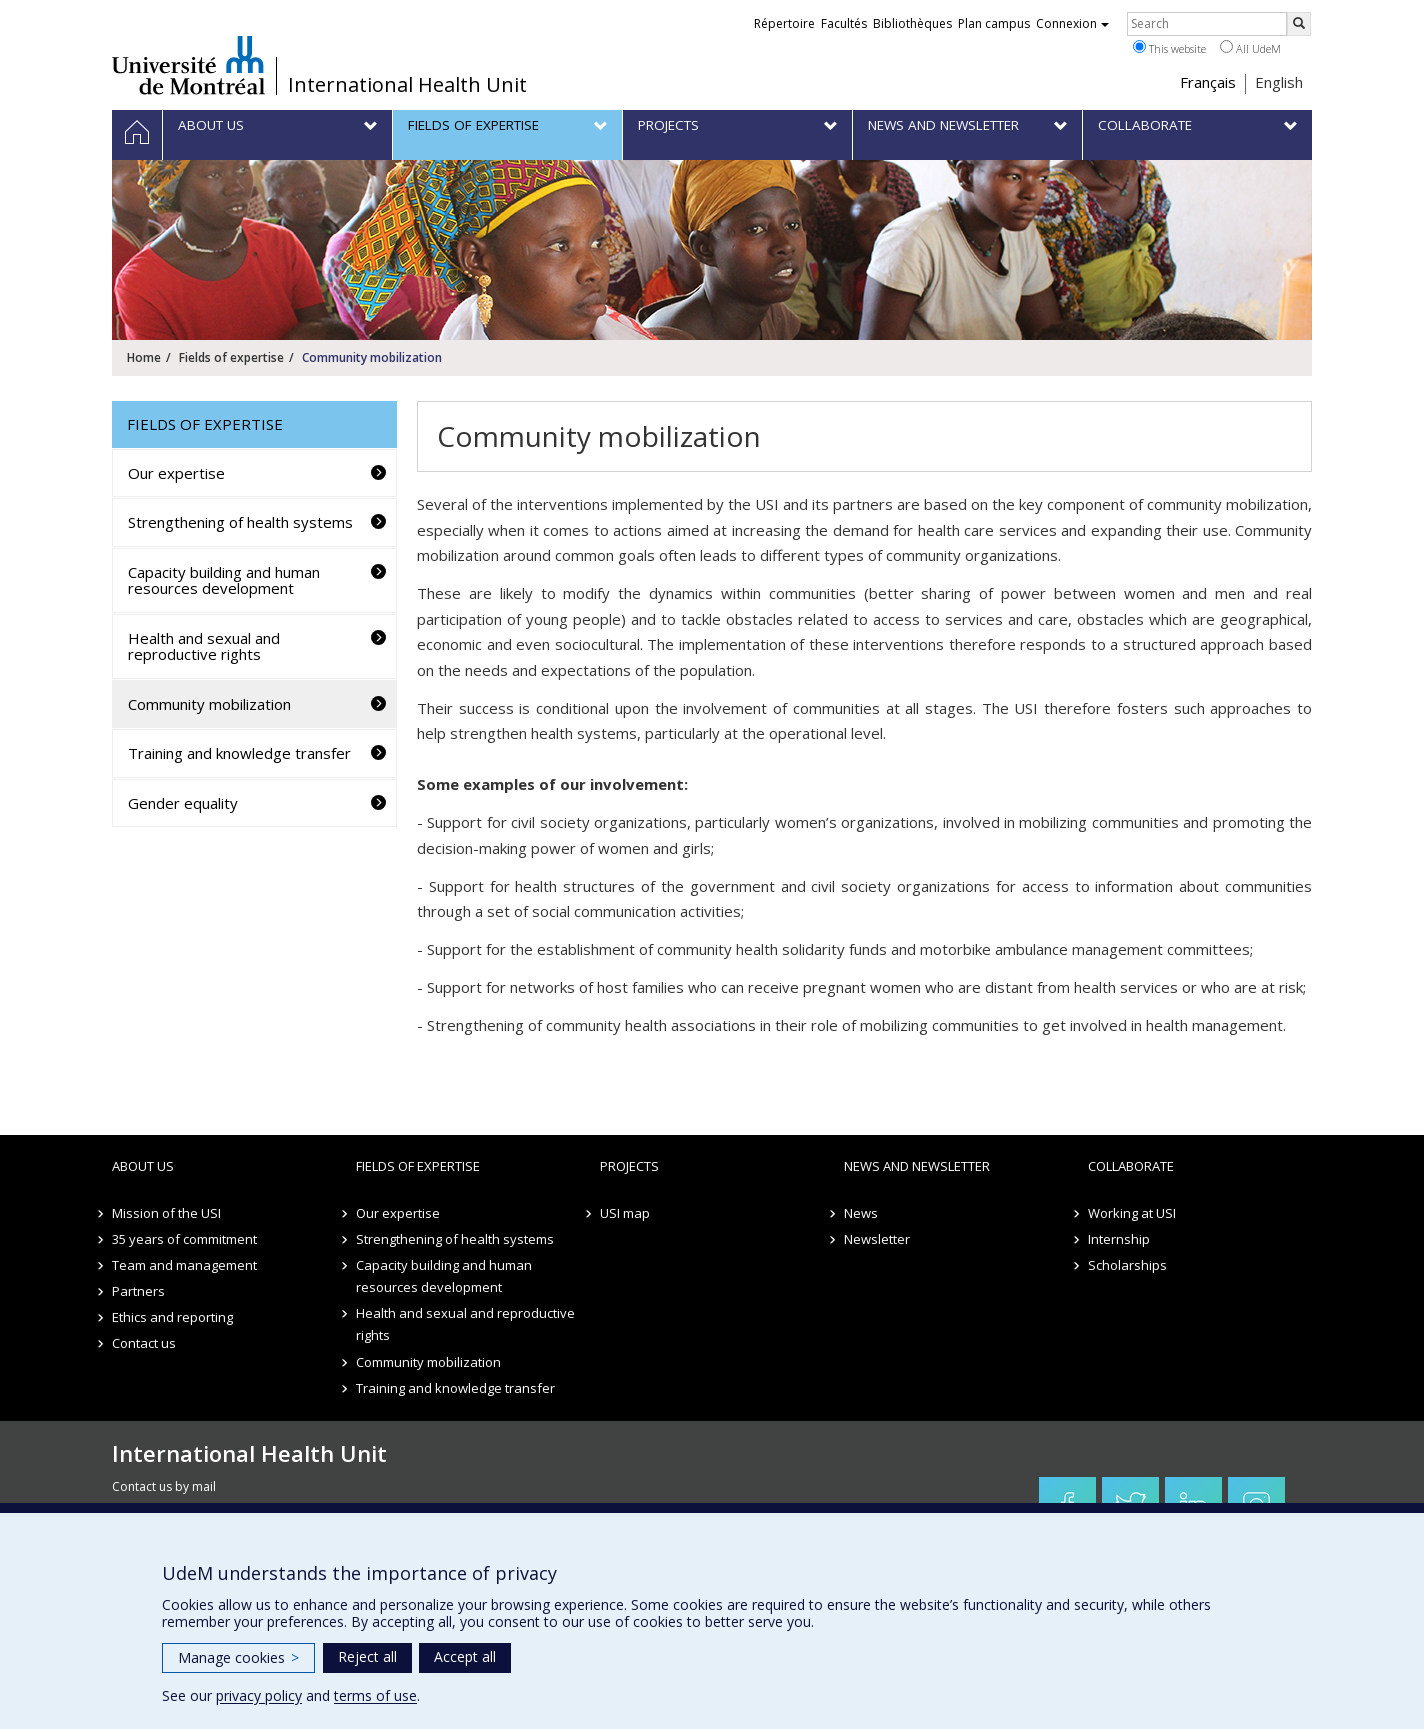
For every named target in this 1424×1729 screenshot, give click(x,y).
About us (143, 1166)
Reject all (367, 1656)
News (861, 1213)
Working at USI (1132, 1213)
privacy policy (259, 1695)
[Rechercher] (1299, 24)
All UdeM (1250, 48)
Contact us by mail (164, 1486)
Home (144, 357)
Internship (1119, 1239)
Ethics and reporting (172, 1317)
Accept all (465, 1656)
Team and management (184, 1265)
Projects (629, 1166)
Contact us (144, 1343)
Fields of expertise (231, 357)
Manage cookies (238, 1657)
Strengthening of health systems (240, 522)
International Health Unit (407, 85)
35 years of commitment (184, 1239)
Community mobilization (209, 704)
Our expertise (176, 473)
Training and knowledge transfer (239, 753)
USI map (625, 1213)
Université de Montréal (188, 65)
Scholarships (1127, 1265)
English (1279, 82)
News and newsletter (917, 1166)
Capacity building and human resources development (224, 580)
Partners (138, 1291)
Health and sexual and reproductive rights (204, 646)
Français (1208, 82)
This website (1169, 48)
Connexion (1072, 23)
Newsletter (877, 1239)
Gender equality (183, 803)
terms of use (375, 1695)
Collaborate (1131, 1166)
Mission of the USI (166, 1213)
